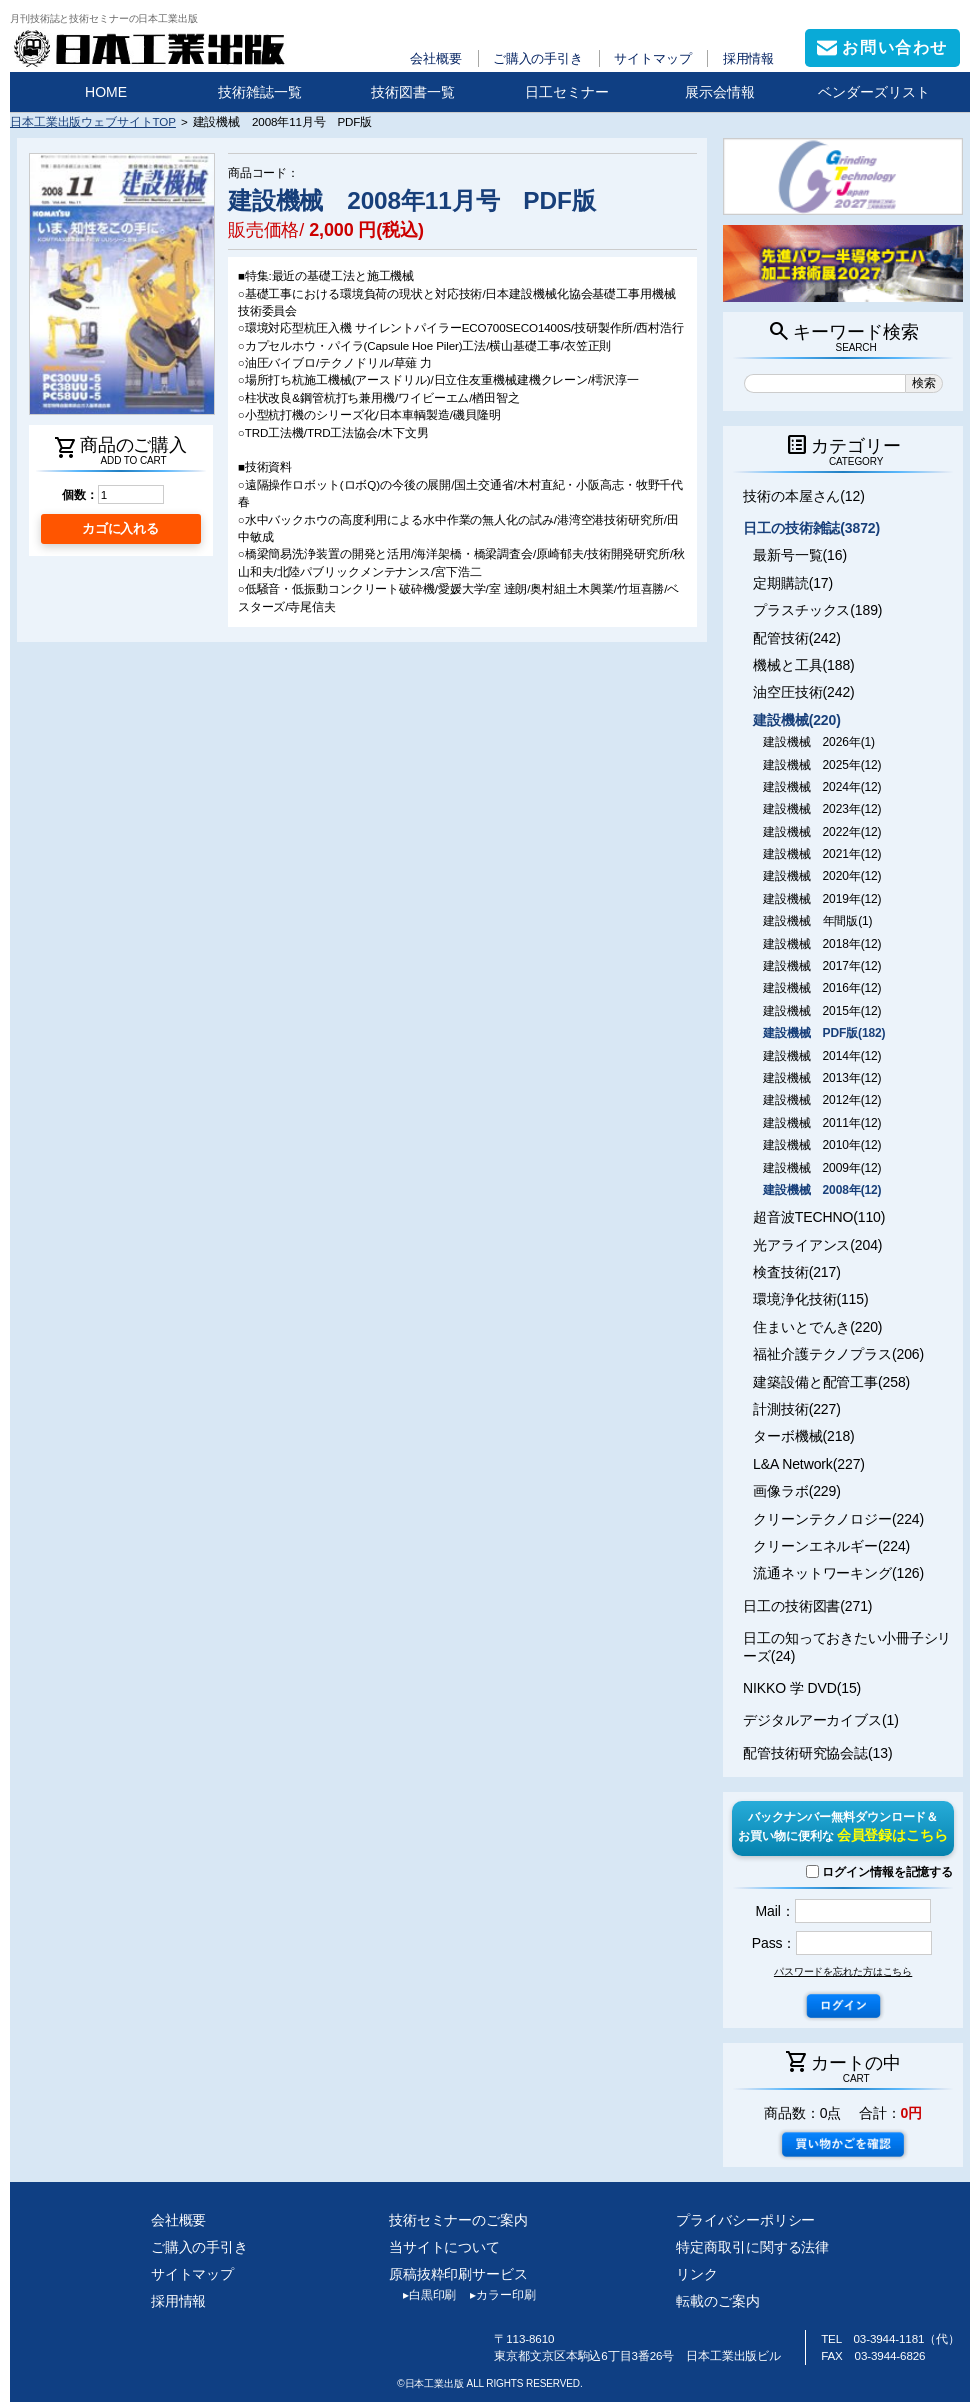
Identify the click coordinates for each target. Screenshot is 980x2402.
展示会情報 (720, 92)
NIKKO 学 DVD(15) (802, 1688)
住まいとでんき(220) (817, 1327)
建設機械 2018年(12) (822, 944)
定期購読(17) (793, 583)
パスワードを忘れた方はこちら (843, 1971)
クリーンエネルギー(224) (831, 1546)
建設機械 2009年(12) (822, 1168)
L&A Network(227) (809, 1464)
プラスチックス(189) (817, 610)
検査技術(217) (797, 1272)
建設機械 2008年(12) (822, 1190)
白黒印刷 (422, 2295)
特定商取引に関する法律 (752, 2247)
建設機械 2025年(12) (822, 765)
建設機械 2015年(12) (822, 1011)
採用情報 (749, 58)
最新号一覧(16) (800, 555)
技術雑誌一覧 (260, 92)
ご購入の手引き (538, 58)
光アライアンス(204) (817, 1245)
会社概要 (436, 58)
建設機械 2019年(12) (822, 899)
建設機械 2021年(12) (822, 854)
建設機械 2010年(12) (822, 1145)
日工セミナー (567, 92)
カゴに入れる (120, 528)
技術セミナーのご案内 (458, 2220)
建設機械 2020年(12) (822, 876)
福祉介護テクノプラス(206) (838, 1354)
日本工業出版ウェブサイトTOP (93, 121)
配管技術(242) (797, 638)
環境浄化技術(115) (810, 1299)
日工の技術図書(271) (807, 1606)
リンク (697, 2274)
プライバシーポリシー (745, 2220)
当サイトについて (444, 2247)
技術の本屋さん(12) (804, 496)
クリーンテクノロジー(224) (838, 1519)
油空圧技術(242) (804, 692)
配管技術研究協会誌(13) (817, 1753)
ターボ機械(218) (804, 1436)
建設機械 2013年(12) (822, 1078)
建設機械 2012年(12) (822, 1100)
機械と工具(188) (804, 665)
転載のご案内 (717, 2301)
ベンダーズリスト (874, 92)
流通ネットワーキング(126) (838, 1573)
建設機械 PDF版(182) (824, 1033)
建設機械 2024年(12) (822, 787)
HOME (106, 92)
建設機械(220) (797, 720)
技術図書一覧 (413, 92)
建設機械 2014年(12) (822, 1056)
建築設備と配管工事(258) (831, 1382)
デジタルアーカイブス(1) (821, 1720)
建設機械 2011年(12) (822, 1123)
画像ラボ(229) (797, 1491)
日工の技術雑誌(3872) (811, 528)
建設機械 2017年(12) (822, 966)
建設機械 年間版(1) (817, 921)
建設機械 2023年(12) (822, 809)
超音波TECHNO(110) (819, 1217)
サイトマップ (652, 58)
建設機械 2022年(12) (822, 832)
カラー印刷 (495, 2295)
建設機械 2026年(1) (819, 742)
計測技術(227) (797, 1409)
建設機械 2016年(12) (822, 988)
